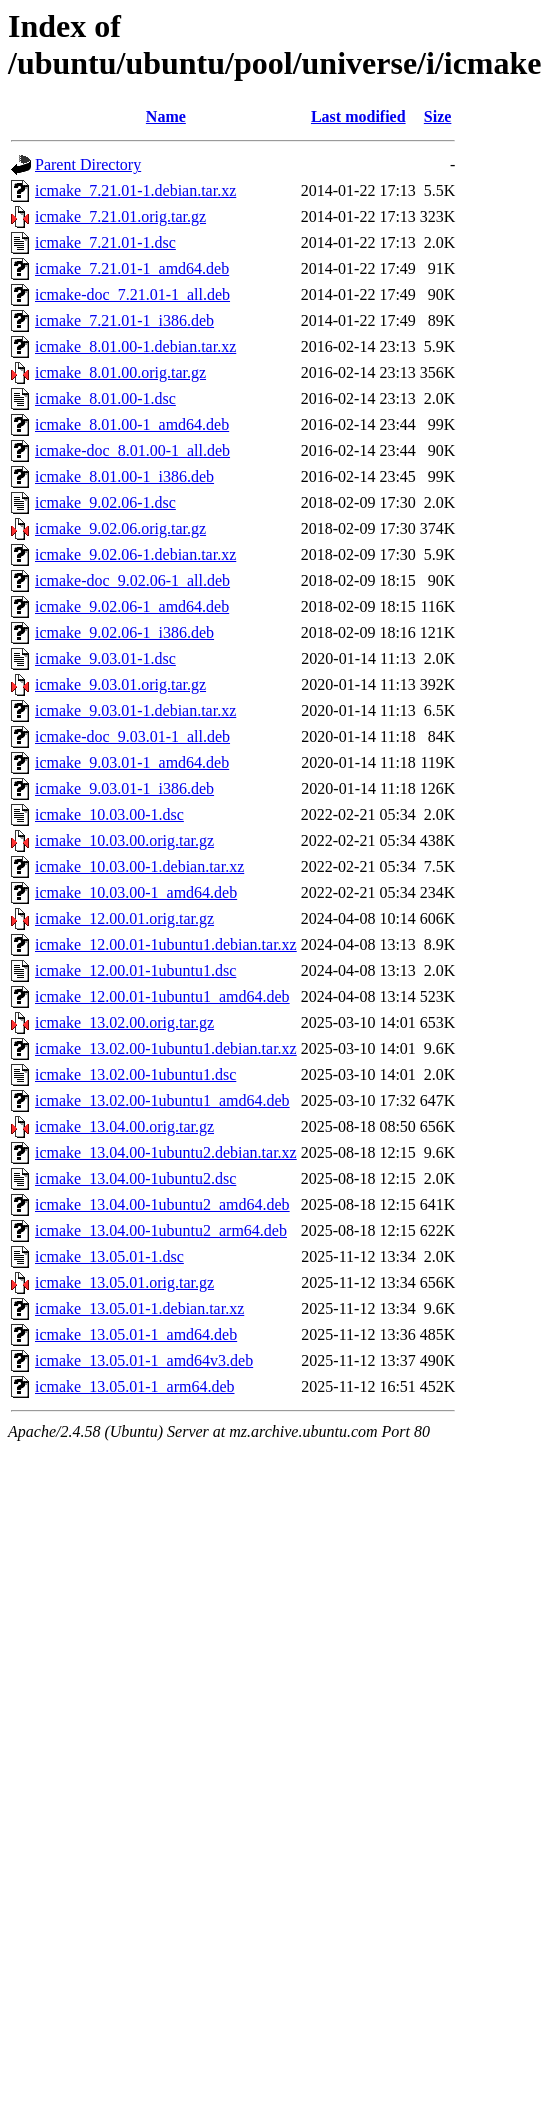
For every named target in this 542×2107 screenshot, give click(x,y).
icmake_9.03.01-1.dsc (105, 658)
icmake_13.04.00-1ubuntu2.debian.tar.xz (166, 1152)
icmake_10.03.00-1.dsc (109, 814)
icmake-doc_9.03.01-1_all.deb (132, 736)
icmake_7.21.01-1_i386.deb (124, 320)
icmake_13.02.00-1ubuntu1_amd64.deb (162, 1100)
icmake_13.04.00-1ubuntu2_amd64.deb (162, 1204)
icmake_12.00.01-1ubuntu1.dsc (135, 970)
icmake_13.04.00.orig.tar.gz (124, 1126)
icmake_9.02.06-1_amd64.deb (132, 606)
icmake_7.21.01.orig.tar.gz (120, 216)
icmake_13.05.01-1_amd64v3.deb (144, 1360)
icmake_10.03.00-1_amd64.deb (136, 892)
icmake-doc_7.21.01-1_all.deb (132, 294)
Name (166, 116)
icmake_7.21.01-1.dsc (105, 242)
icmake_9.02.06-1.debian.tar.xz (135, 554)
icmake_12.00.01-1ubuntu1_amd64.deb (162, 996)
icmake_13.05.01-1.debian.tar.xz (139, 1308)
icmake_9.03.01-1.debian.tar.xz (135, 710)
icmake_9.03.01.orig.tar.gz (120, 684)
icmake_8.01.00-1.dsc (105, 398)
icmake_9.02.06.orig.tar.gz (120, 528)
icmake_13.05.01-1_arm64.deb (135, 1386)
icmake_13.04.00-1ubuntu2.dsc (135, 1178)
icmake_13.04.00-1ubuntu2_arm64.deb (161, 1230)
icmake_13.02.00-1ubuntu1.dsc (135, 1074)
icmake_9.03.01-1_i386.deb (124, 788)
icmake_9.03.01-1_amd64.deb (132, 762)
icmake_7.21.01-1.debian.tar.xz (135, 190)
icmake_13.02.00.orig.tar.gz (124, 1022)
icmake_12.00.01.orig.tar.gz (124, 918)
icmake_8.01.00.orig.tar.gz (120, 372)
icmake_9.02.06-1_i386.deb (124, 632)
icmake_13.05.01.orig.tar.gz (124, 1282)
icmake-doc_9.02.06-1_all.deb (132, 580)
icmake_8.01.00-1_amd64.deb (132, 424)
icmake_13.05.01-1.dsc (109, 1256)
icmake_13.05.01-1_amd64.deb (136, 1334)
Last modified (358, 116)
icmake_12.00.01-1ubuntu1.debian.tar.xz (166, 944)
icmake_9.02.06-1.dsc (105, 502)
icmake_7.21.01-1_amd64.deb (132, 268)
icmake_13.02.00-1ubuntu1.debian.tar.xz (166, 1048)
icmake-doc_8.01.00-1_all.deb (132, 450)
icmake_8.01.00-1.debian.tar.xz (135, 346)
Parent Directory (88, 164)
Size (438, 116)
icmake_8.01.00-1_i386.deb (124, 476)
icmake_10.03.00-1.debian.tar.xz (139, 866)
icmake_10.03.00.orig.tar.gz (124, 840)
